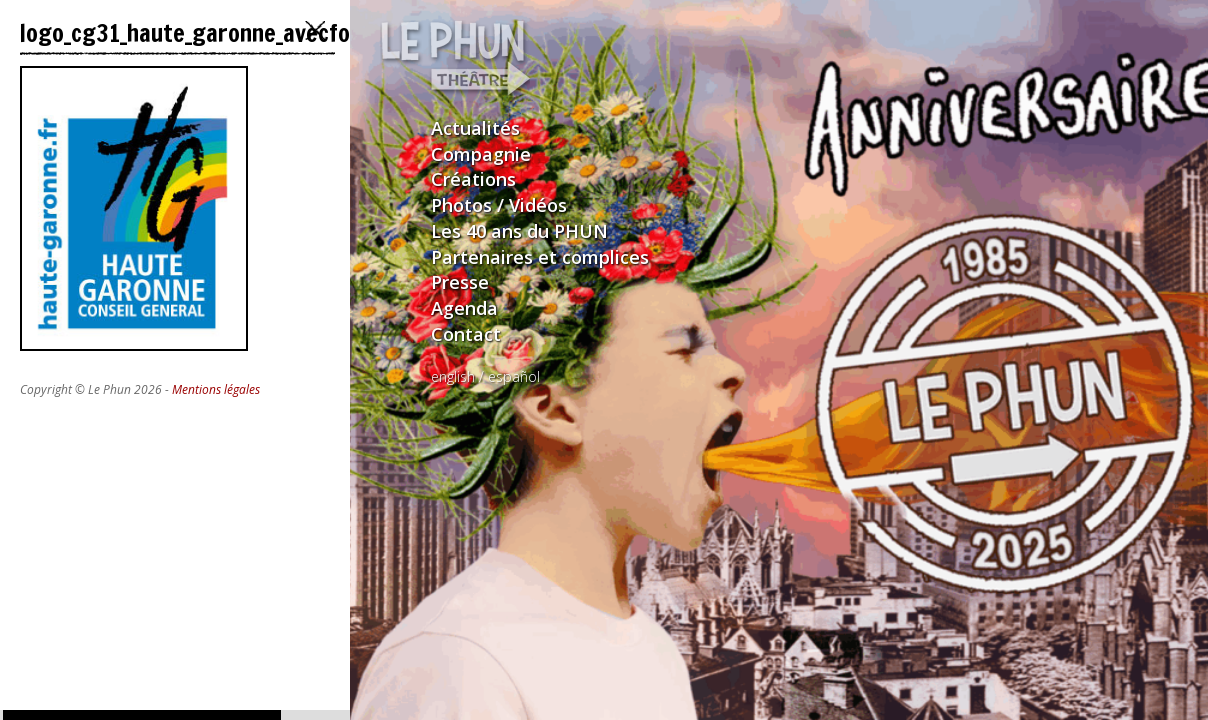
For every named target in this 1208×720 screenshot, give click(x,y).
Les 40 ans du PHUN (519, 231)
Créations (473, 179)
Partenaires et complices (540, 257)
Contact (466, 334)
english (453, 376)
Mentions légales (216, 389)
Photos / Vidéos (499, 205)
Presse (460, 282)
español (514, 376)
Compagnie (481, 154)
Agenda (464, 308)
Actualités (475, 128)
